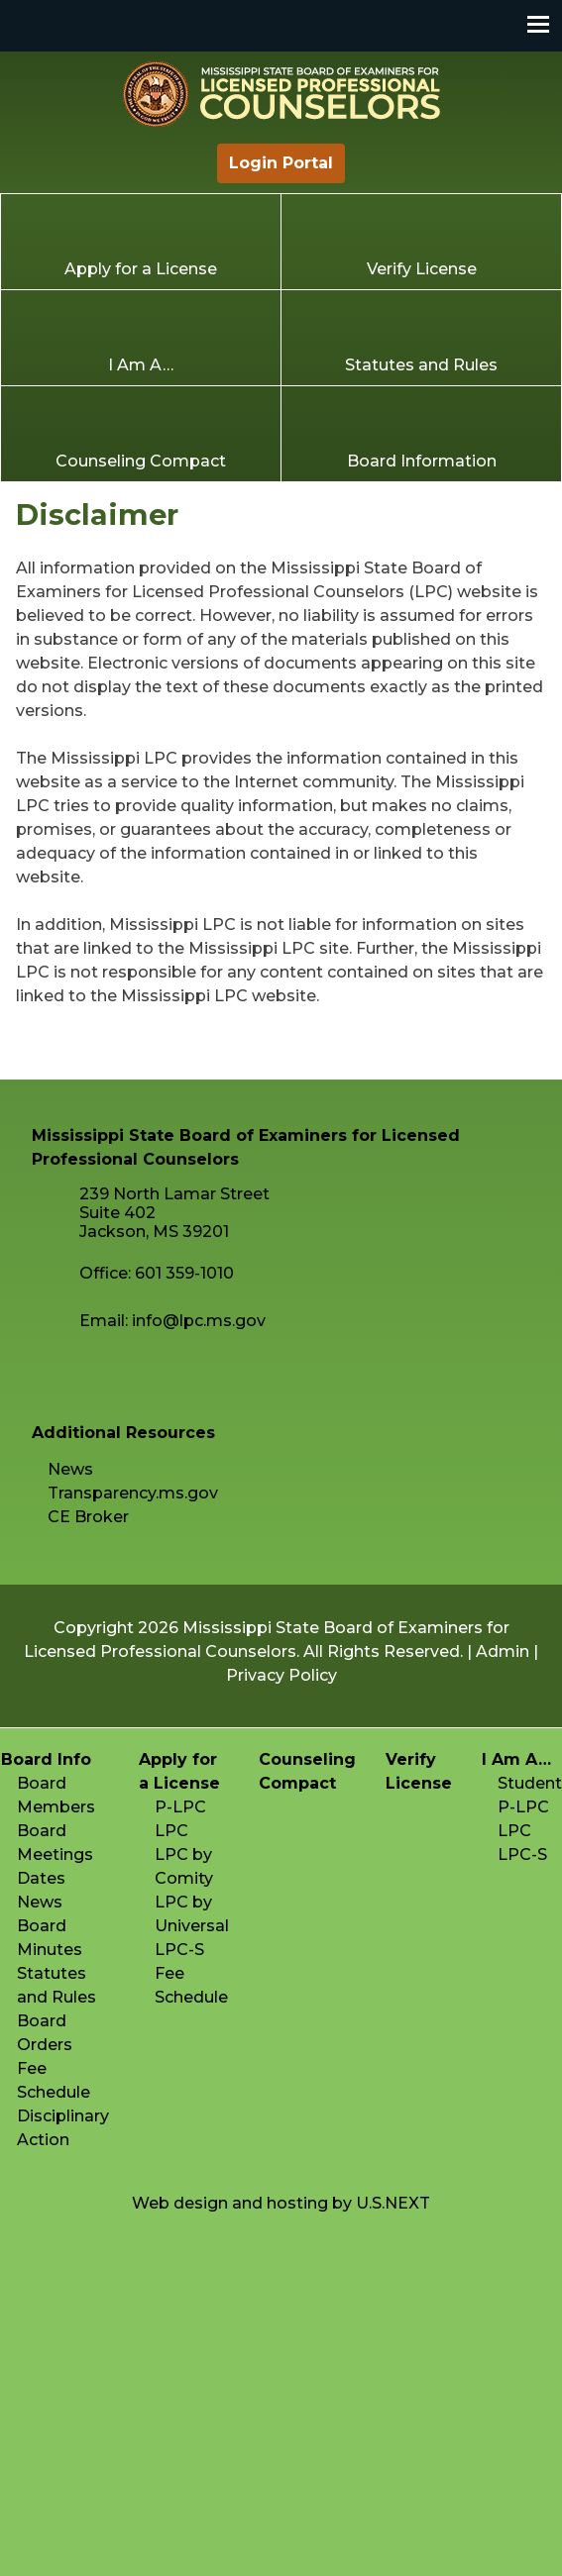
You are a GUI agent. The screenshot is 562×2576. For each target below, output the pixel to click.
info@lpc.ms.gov (199, 1320)
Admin (502, 1651)
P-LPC (180, 1807)
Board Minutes (49, 1937)
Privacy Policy (281, 1675)
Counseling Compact (141, 461)
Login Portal (281, 163)
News (70, 1469)
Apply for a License (140, 268)
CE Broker (88, 1516)
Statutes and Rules (421, 365)
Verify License (422, 268)
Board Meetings (55, 1842)
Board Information (422, 461)
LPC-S (179, 1949)
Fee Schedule (53, 2080)
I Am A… (140, 365)
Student (530, 1783)
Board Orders (44, 2032)
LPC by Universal (192, 1914)
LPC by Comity (184, 1866)
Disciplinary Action (63, 2128)
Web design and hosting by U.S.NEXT (281, 2203)
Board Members (56, 1795)
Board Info (46, 1759)
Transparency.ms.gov (133, 1493)
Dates (41, 1878)
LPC (171, 1830)
